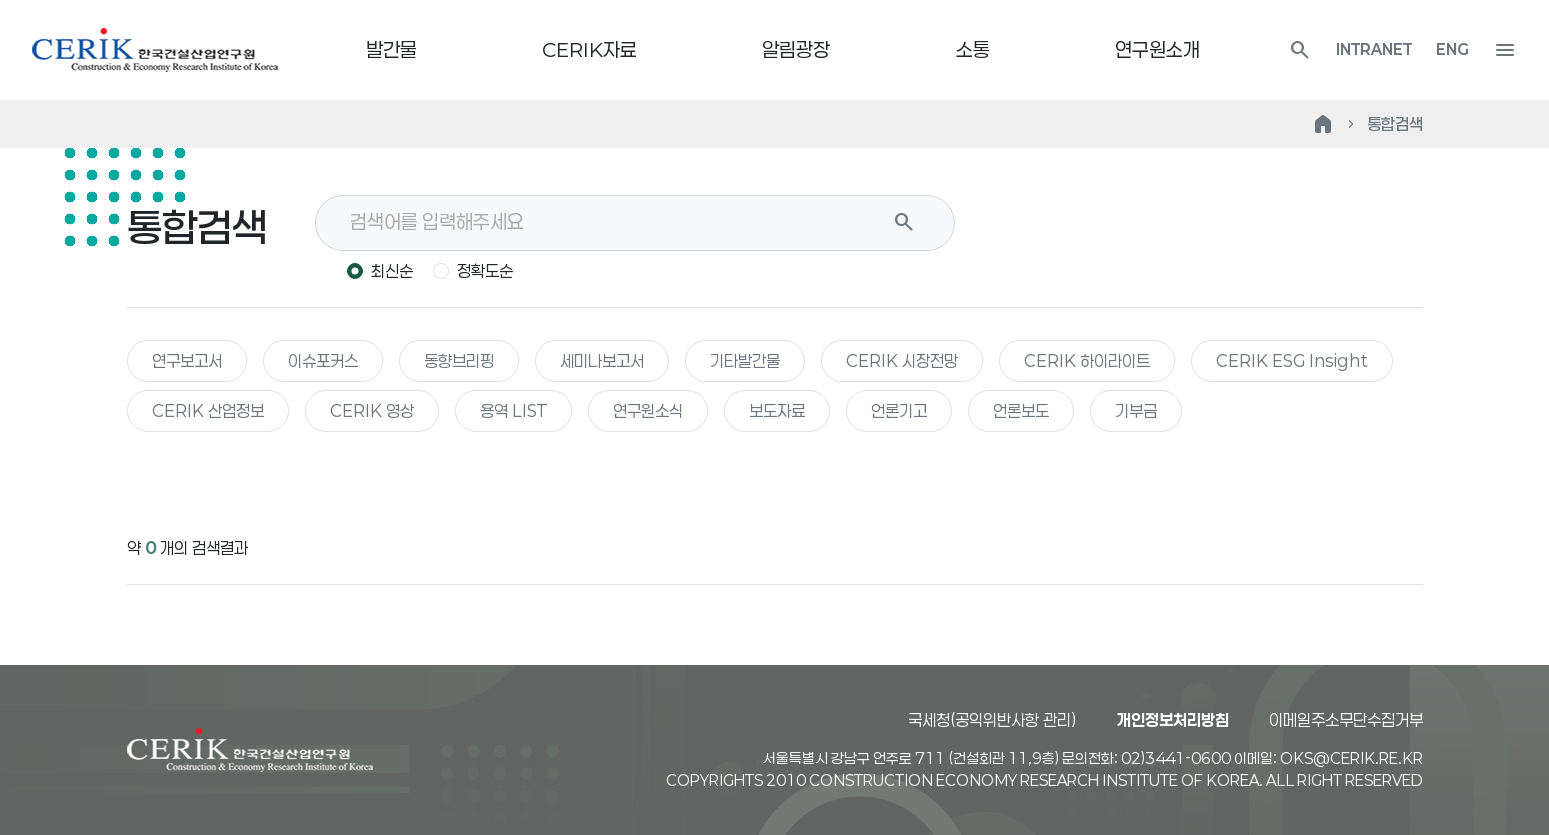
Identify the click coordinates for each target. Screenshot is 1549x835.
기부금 (1136, 410)
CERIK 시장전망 (902, 360)
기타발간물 (745, 360)
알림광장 (796, 49)
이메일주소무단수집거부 (1346, 719)
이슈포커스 (323, 360)
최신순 (392, 270)
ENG (1452, 49)
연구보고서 (187, 360)
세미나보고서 (602, 360)
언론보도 (1021, 410)
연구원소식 (648, 410)
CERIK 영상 (372, 410)
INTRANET (1374, 49)
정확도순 (485, 270)
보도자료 (777, 410)
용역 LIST (513, 410)
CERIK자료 (589, 49)
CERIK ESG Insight (1292, 360)
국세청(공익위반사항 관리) (992, 719)
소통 (973, 49)
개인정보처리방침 (1173, 719)
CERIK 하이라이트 (1087, 360)
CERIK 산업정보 (208, 410)
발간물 (391, 49)
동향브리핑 (459, 360)
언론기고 (899, 410)
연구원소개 (1157, 49)
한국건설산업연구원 (155, 50)
